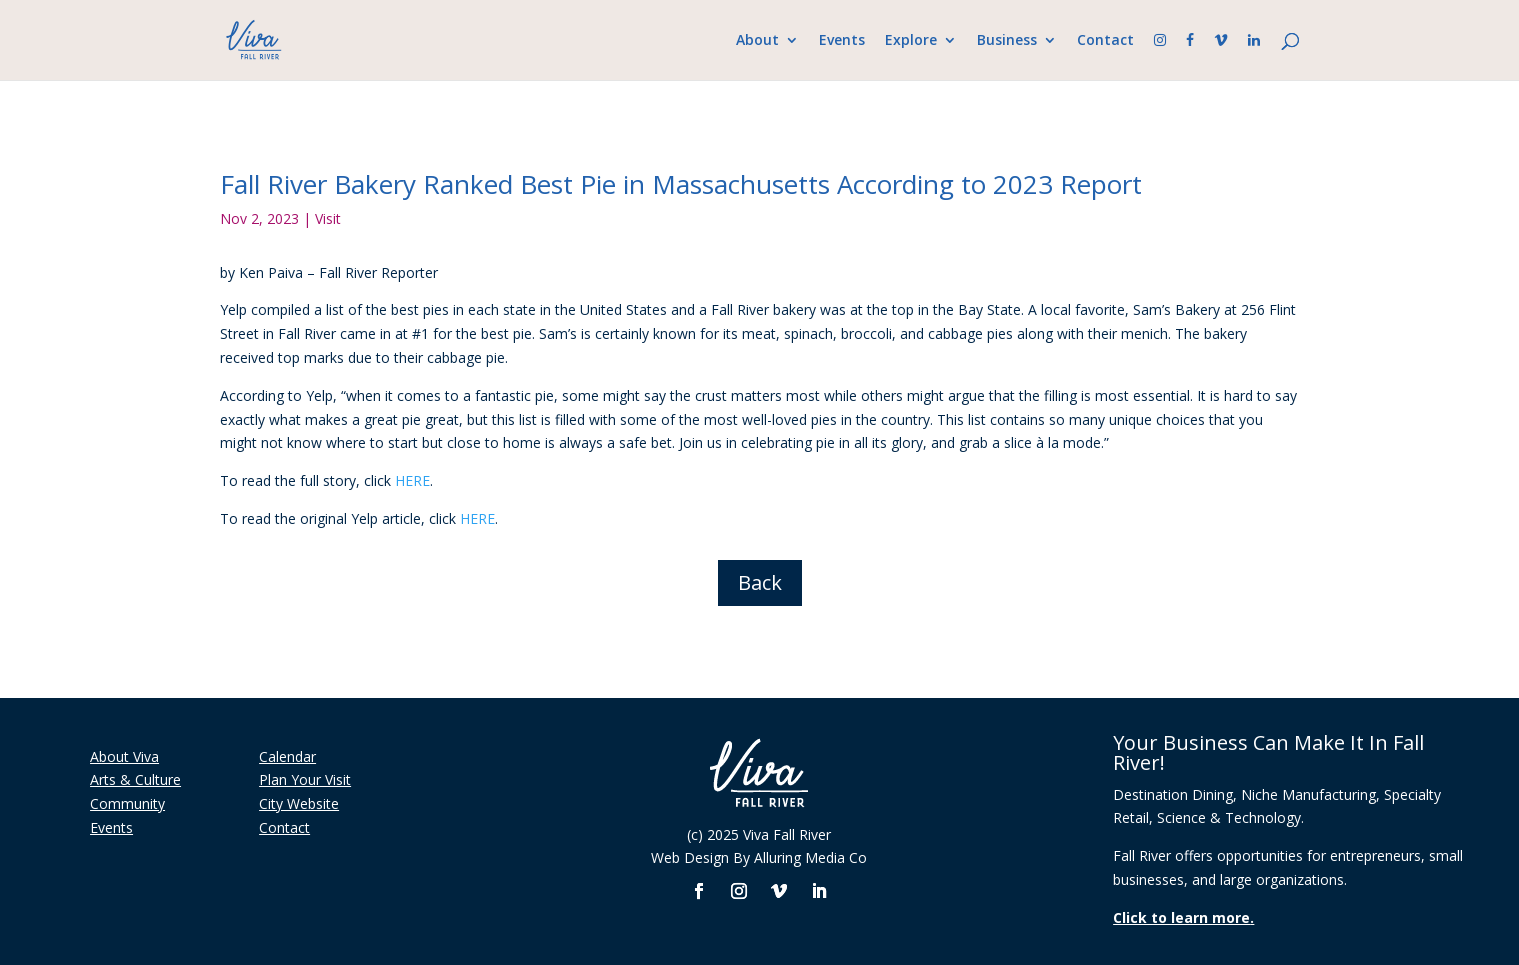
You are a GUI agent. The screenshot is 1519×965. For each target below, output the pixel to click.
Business (1007, 41)
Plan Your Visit (305, 779)
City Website (299, 803)
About (757, 41)
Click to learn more (1181, 917)
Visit (328, 218)
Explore (911, 41)
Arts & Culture (135, 779)
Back (760, 582)
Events (842, 41)
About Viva (124, 756)
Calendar (287, 756)
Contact (1105, 41)
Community (127, 803)
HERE (412, 480)
